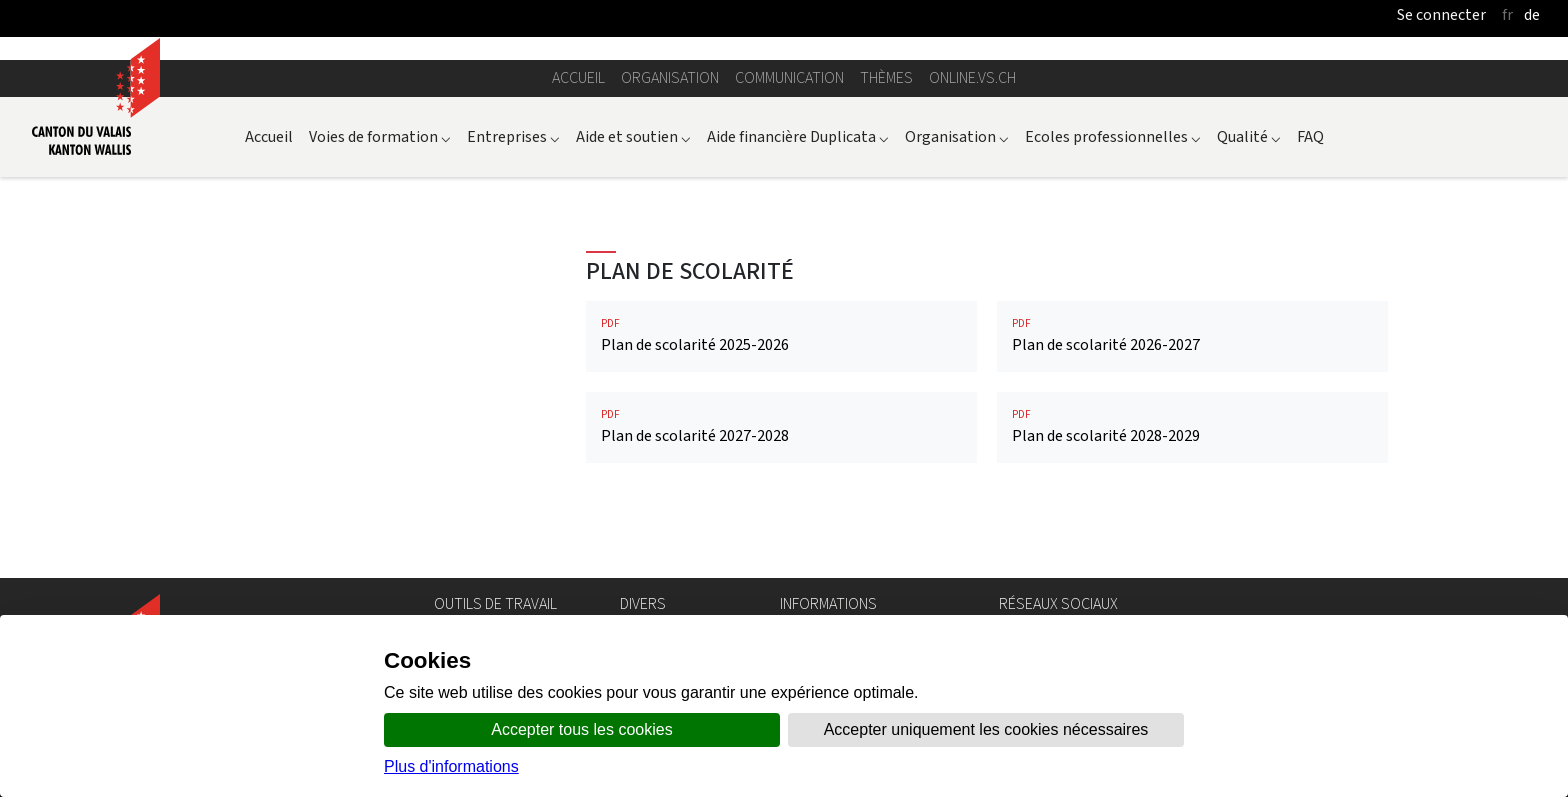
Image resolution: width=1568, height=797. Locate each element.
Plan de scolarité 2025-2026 (781, 335)
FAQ (1310, 136)
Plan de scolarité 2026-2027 (1192, 335)
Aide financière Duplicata (798, 136)
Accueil (578, 77)
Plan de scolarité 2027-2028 (781, 426)
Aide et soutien (633, 136)
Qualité (1249, 136)
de (1532, 14)
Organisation (670, 77)
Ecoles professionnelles (1113, 136)
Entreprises (513, 136)
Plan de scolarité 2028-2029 (1192, 426)
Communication (789, 77)
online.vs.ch (972, 77)
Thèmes (886, 77)
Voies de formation (380, 136)
